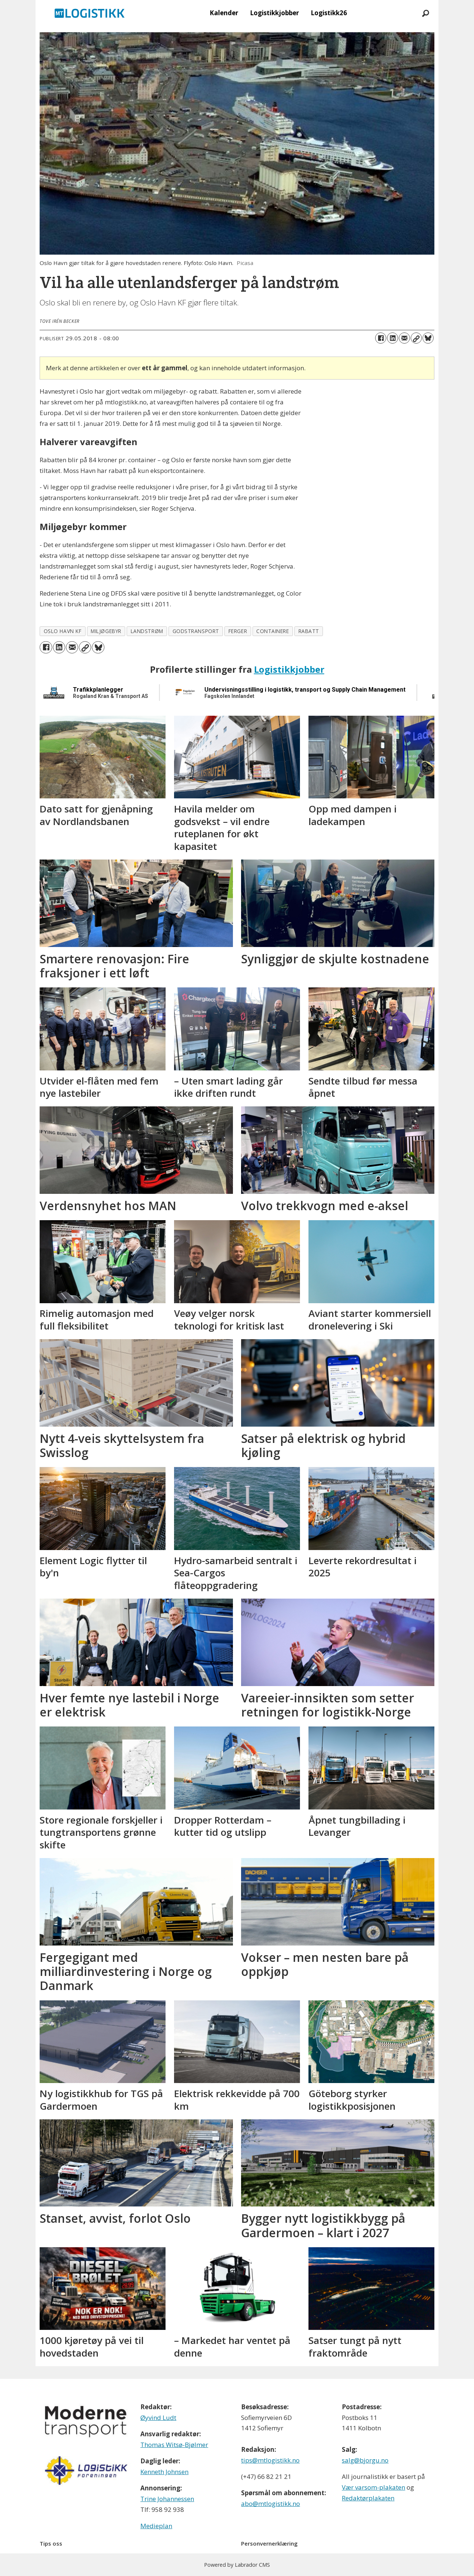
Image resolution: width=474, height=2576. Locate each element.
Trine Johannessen (167, 2498)
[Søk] (425, 13)
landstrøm (147, 631)
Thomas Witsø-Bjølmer (174, 2444)
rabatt (308, 631)
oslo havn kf (63, 631)
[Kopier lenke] (416, 338)
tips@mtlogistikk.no (270, 2460)
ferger (237, 631)
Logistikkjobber (274, 13)
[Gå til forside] (89, 13)
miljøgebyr (106, 631)
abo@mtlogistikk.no (270, 2503)
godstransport (196, 631)
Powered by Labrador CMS (237, 2564)
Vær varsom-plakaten (373, 2487)
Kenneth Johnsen (164, 2471)
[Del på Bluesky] (428, 338)
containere (272, 631)
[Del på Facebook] (380, 338)
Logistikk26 (329, 13)
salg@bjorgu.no (365, 2460)
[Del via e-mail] (404, 338)
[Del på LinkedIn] (392, 338)
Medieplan (156, 2526)
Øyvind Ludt (158, 2417)
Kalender (224, 13)
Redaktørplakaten (368, 2498)
